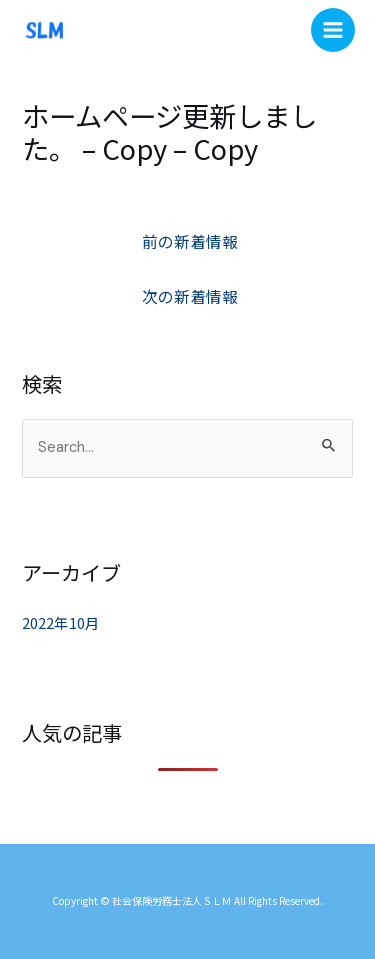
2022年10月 (61, 622)
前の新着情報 (190, 241)
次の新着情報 (190, 296)
